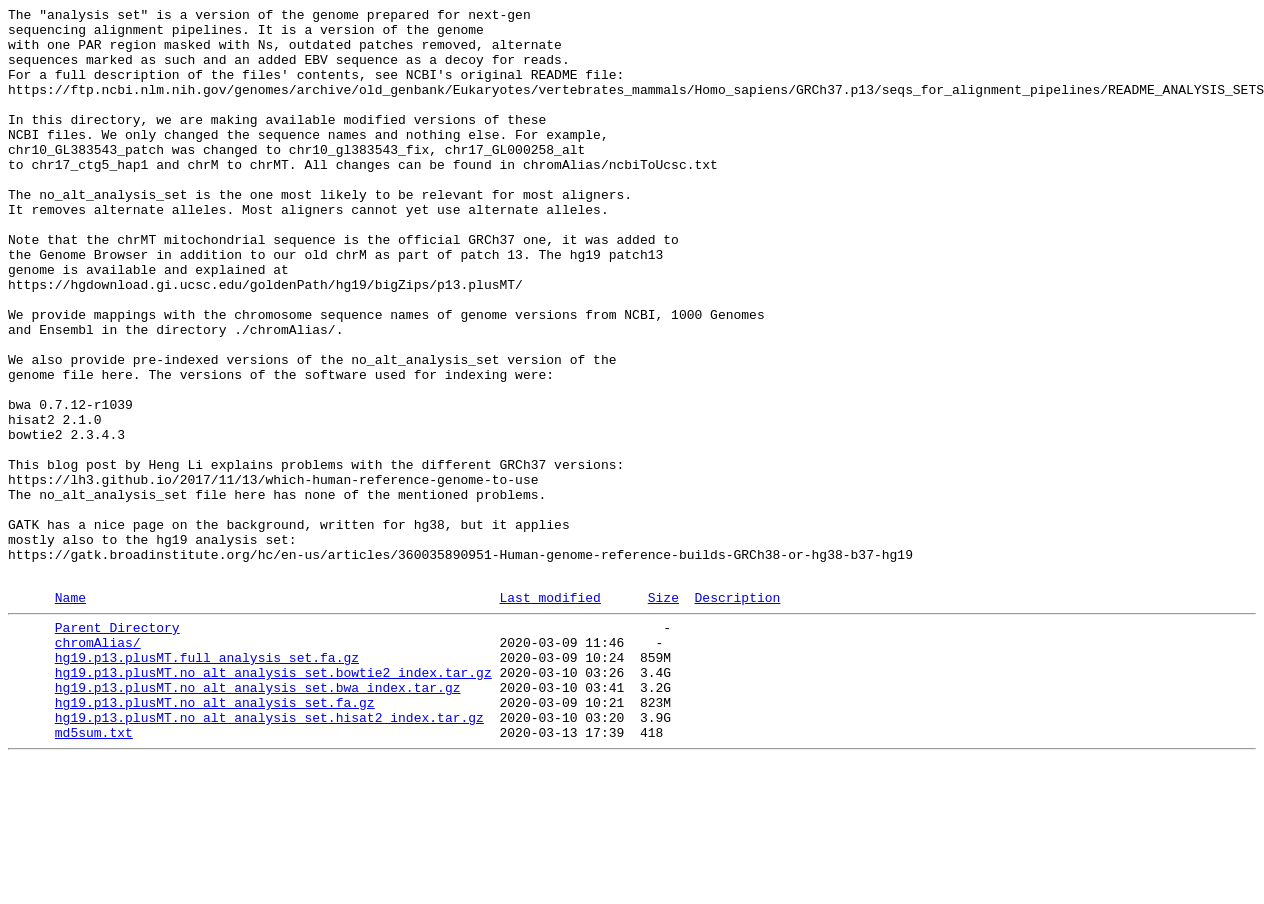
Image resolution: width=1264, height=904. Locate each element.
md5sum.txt (94, 873)
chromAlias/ (98, 765)
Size (663, 714)
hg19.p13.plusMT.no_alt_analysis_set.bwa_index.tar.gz (258, 819)
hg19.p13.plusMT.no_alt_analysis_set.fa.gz (215, 837)
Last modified (549, 714)
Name (70, 714)
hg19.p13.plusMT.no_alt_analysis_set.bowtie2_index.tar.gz (273, 801)
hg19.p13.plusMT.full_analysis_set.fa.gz (207, 783)
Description (737, 714)
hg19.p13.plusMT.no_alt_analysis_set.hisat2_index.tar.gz (269, 855)
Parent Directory (117, 747)
